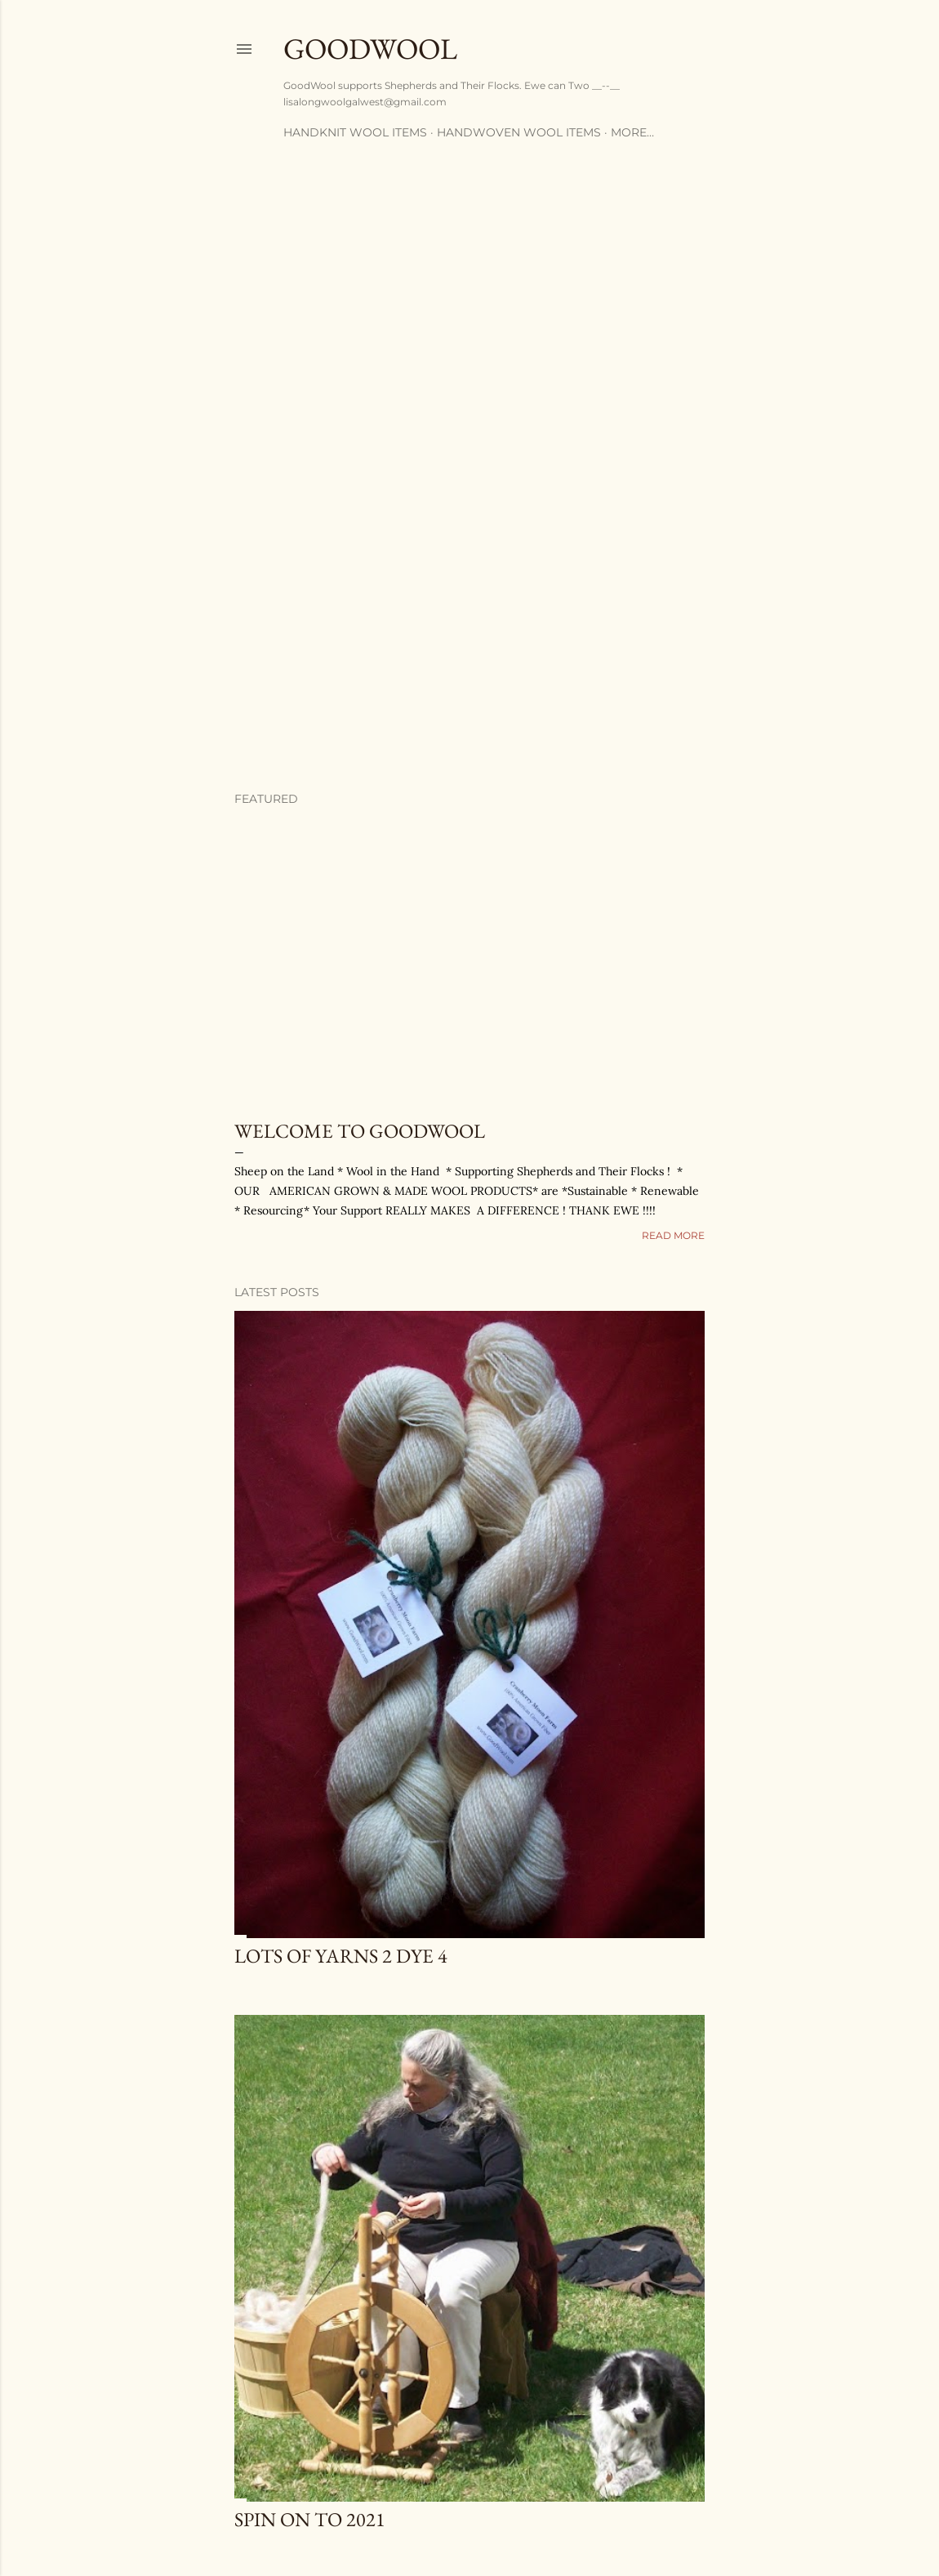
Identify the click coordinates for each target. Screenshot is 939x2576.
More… (632, 132)
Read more (673, 1235)
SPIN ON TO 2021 (309, 2519)
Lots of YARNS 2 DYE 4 (340, 1955)
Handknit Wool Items (355, 132)
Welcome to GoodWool (359, 1130)
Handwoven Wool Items (519, 132)
